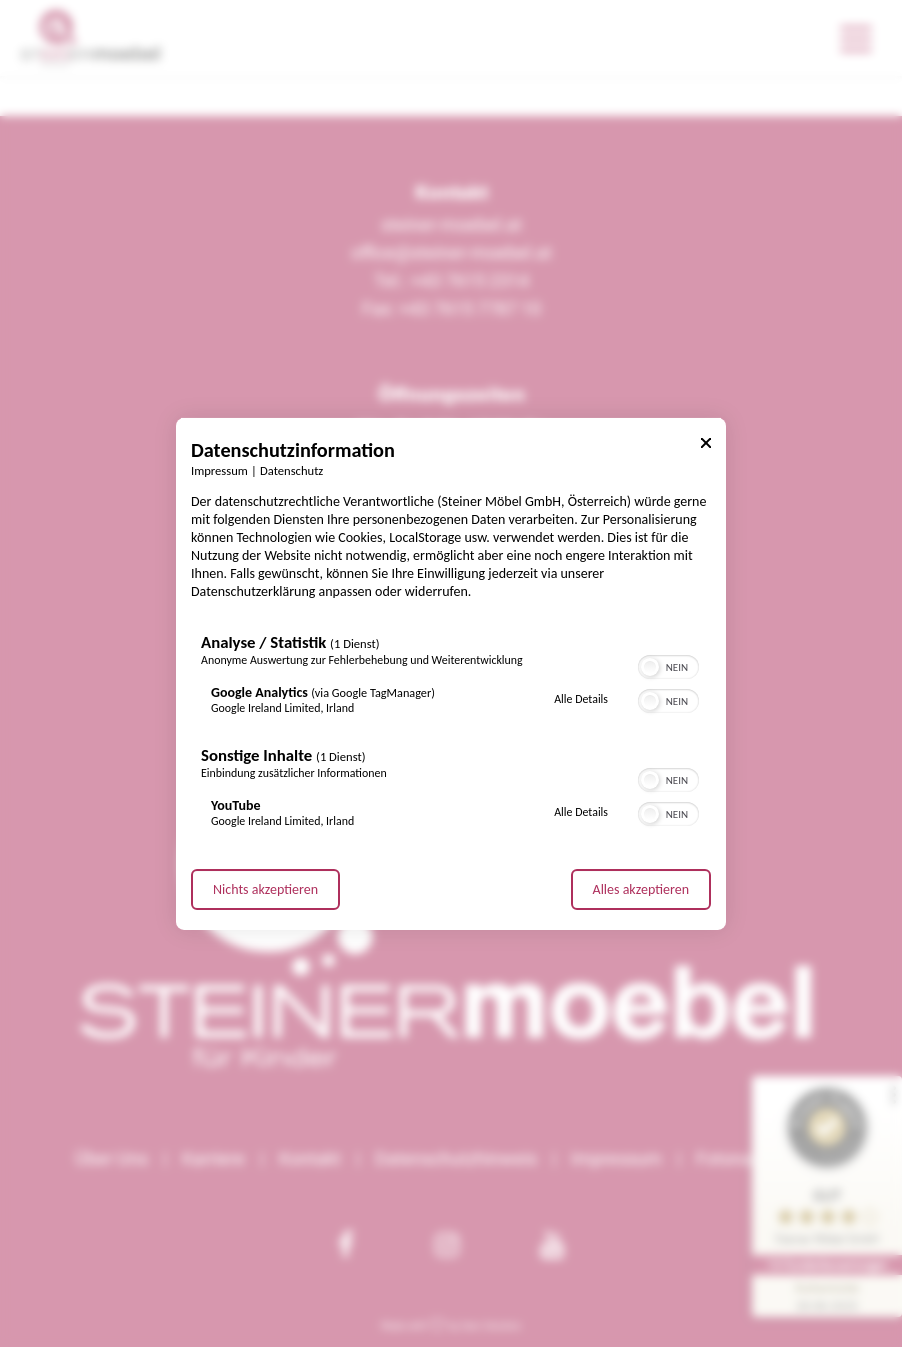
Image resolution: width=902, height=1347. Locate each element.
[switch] (668, 665)
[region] (451, 735)
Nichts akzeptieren (265, 889)
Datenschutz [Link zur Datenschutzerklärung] (291, 469)
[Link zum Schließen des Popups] (706, 445)
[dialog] (451, 673)
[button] (650, 667)
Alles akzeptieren (641, 889)
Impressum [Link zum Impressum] (219, 469)
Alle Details (581, 699)
